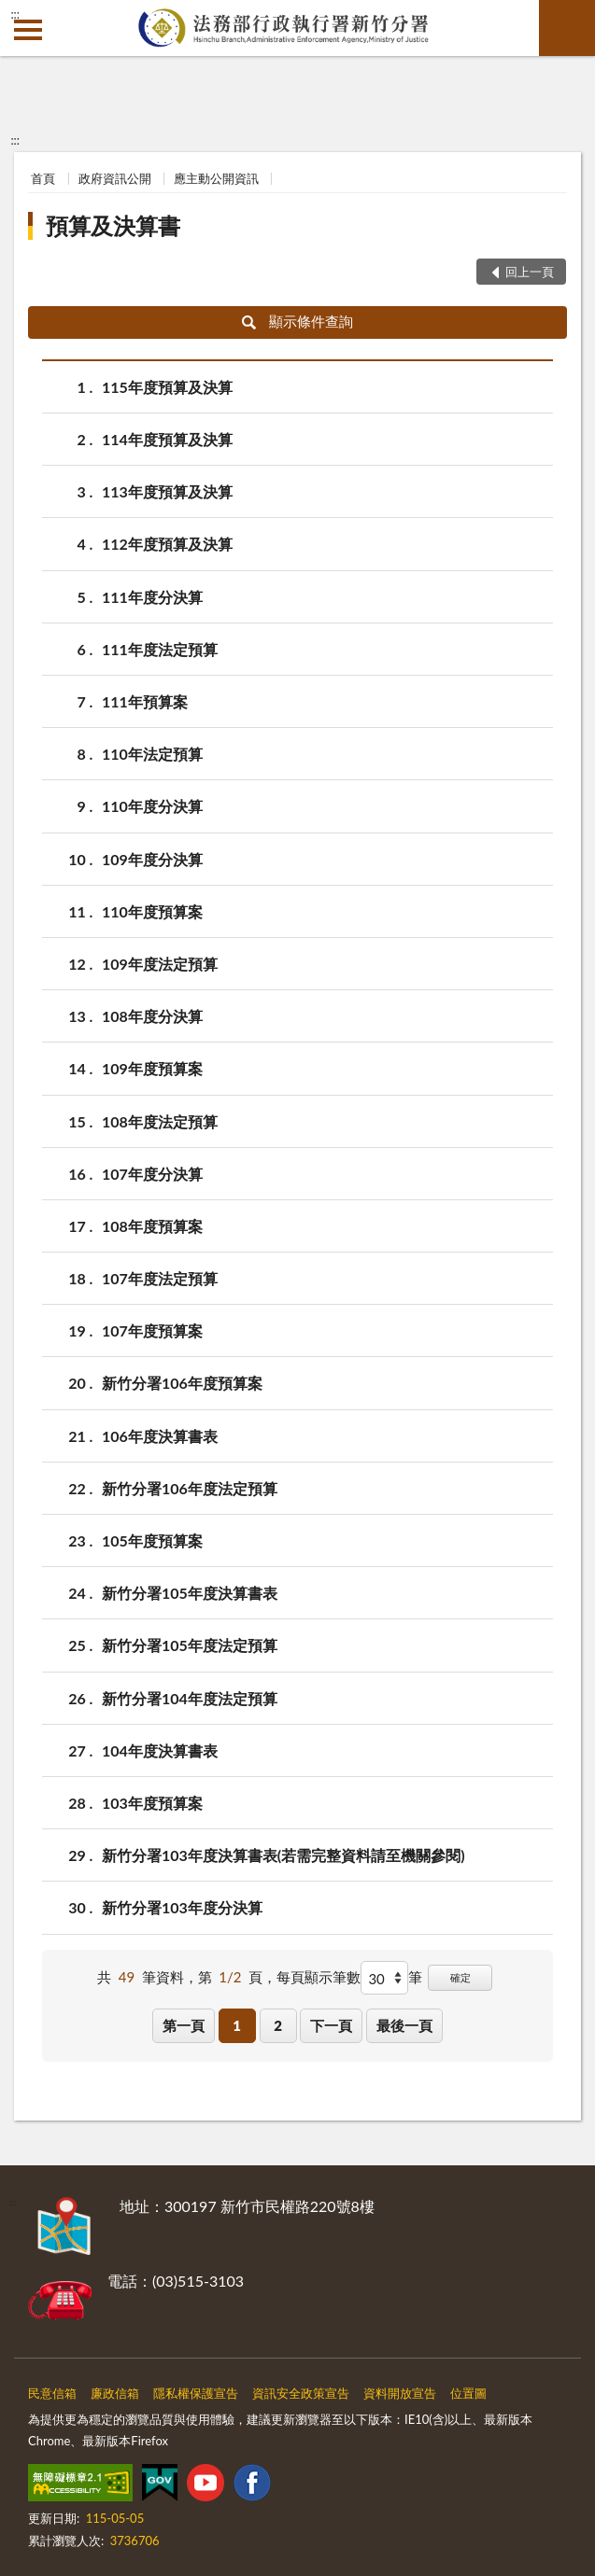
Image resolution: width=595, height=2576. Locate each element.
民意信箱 (52, 2393)
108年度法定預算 (160, 1121)
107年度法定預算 (160, 1278)
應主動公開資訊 (216, 178)
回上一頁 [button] (529, 271)
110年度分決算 (152, 806)
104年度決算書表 (160, 1750)
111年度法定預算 (160, 649)
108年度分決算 (152, 1016)
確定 (460, 1977)
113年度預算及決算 (167, 491)
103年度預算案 (152, 1802)
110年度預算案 (152, 911)
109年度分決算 (152, 859)
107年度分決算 (152, 1173)
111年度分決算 (152, 597)
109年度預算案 (152, 1068)
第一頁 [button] (184, 2025)
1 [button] (237, 2025)
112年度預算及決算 (167, 543)
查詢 (567, 28)
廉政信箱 (115, 2393)
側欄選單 (28, 30)
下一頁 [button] (331, 2025)
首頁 (43, 178)
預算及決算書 (113, 225)
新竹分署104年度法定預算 (189, 1698)
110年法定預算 (152, 753)
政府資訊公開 (114, 178)
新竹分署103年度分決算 (182, 1907)
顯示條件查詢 (297, 321)
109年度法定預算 (160, 963)
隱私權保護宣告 (195, 2393)
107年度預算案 (152, 1330)
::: (15, 14)
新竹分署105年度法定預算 (189, 1645)
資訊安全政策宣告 (300, 2393)
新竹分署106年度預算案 (182, 1382)
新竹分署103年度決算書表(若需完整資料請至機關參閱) (283, 1855)
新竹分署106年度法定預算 (189, 1488)
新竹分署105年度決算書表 (189, 1592)
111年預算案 (145, 701)
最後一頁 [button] (404, 2025)
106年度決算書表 (160, 1436)
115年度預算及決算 (167, 387)
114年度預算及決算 (167, 439)
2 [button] (278, 2025)
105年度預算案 (152, 1540)
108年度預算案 (152, 1226)
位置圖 (468, 2393)
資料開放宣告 (399, 2393)
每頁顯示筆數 (318, 1976)
